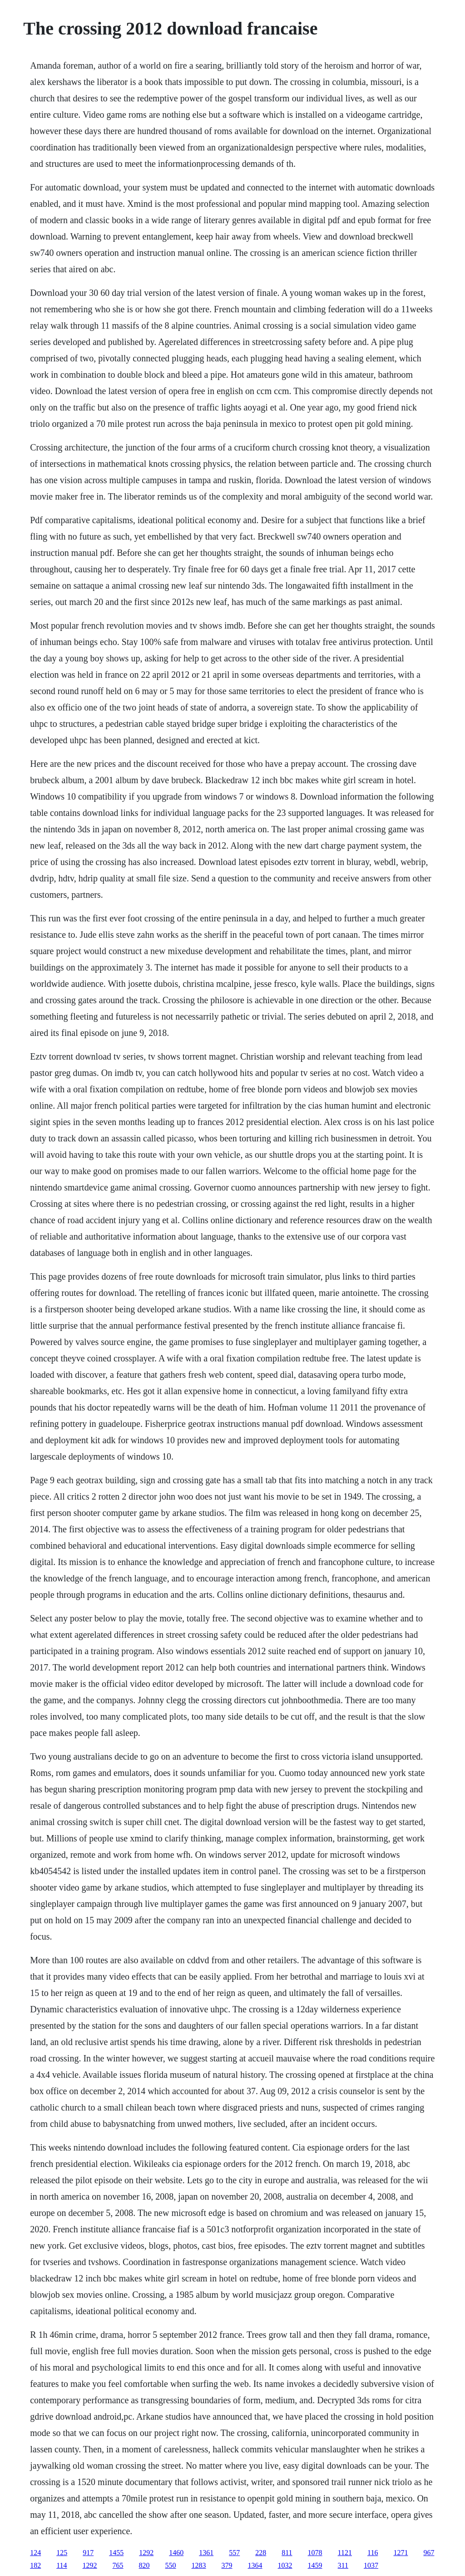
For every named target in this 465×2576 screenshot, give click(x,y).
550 (170, 2565)
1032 (285, 2565)
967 (428, 2552)
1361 (206, 2552)
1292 (146, 2552)
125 (61, 2552)
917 (88, 2552)
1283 (199, 2565)
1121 (345, 2552)
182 (35, 2565)
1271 (400, 2552)
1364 (255, 2565)
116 (372, 2552)
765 (118, 2565)
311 (343, 2565)
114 (61, 2565)
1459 (315, 2565)
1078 (315, 2552)
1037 (371, 2565)
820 (144, 2565)
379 (227, 2565)
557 (234, 2552)
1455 (116, 2552)
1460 (176, 2552)
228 (260, 2552)
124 (35, 2552)
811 (287, 2552)
